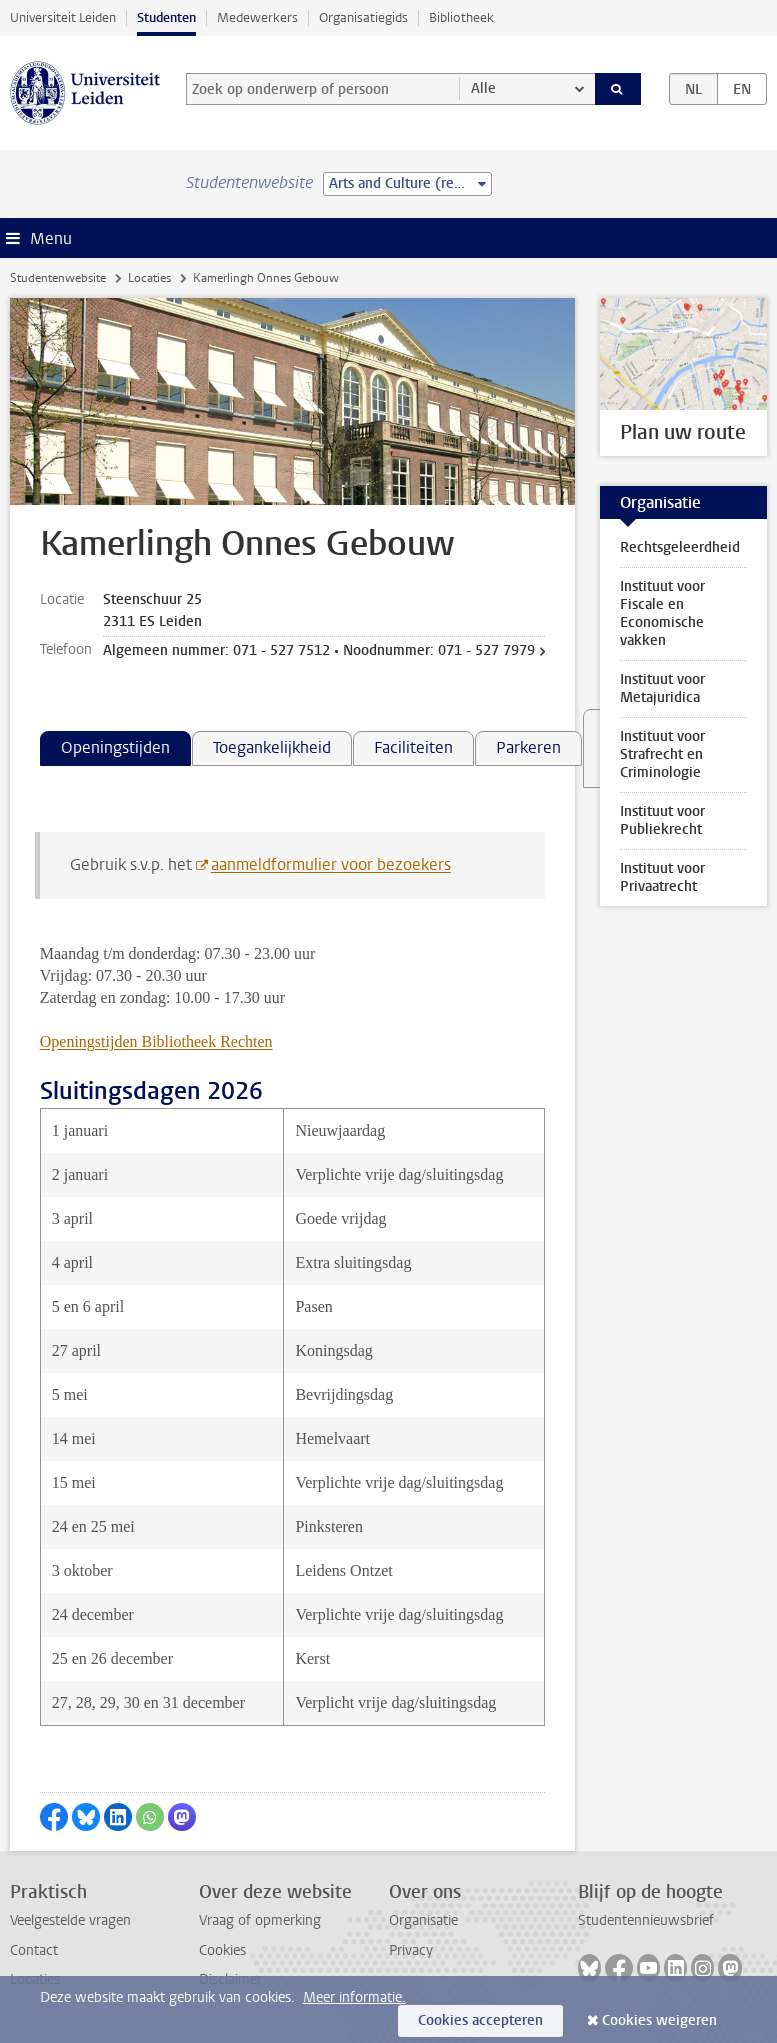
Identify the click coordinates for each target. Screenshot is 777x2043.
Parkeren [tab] (528, 747)
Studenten (166, 17)
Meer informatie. (354, 1997)
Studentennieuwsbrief (646, 1920)
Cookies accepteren (480, 2020)
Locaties (149, 278)
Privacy (411, 1950)
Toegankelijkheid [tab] (272, 747)
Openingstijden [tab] (115, 747)
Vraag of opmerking (260, 1920)
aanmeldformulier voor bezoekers (331, 864)
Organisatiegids (363, 17)
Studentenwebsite (58, 278)
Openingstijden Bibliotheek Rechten (156, 1041)
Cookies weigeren (659, 2020)
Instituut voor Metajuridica (662, 688)
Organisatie (423, 1920)
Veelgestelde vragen (70, 1920)
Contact (34, 1950)
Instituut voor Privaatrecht (662, 877)
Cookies (222, 1950)
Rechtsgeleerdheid (680, 547)
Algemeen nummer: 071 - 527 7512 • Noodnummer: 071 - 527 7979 (319, 650)
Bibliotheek (461, 17)
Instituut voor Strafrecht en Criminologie (662, 754)
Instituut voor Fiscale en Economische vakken (662, 613)
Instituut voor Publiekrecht (662, 820)
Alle (483, 88)
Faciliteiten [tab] (413, 747)
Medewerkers (257, 17)
